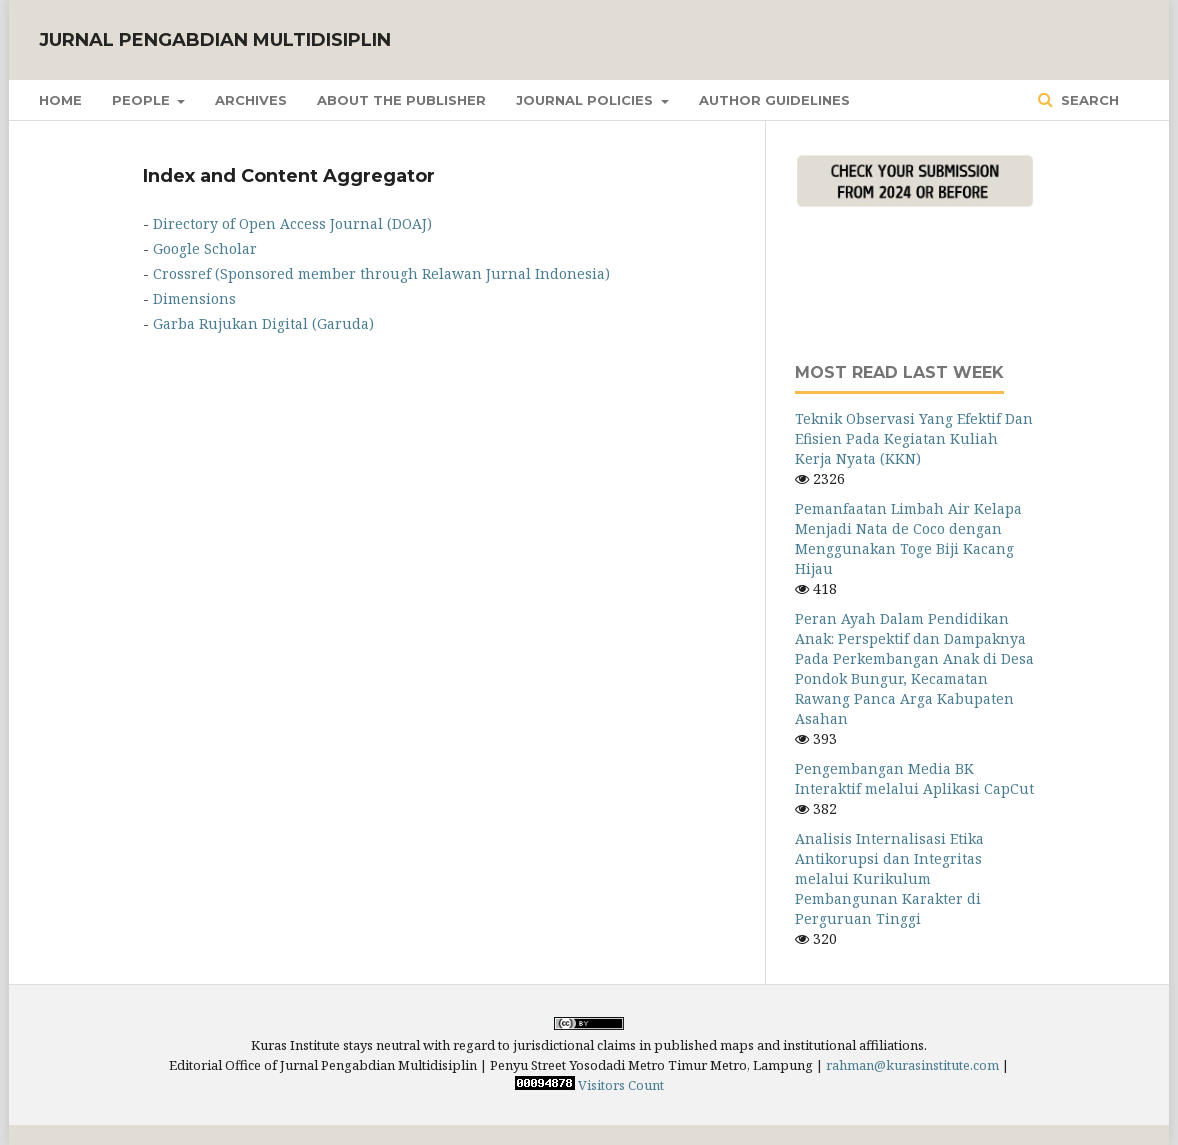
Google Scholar (205, 248)
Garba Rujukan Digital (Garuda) (263, 323)
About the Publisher (401, 100)
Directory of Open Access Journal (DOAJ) (292, 223)
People (143, 100)
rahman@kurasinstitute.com (912, 1065)
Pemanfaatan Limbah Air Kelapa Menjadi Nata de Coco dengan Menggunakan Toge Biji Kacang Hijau (908, 538)
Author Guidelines (774, 100)
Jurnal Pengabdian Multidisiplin (215, 40)
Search (1088, 100)
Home (60, 100)
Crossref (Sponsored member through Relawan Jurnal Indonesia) (381, 273)
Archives (251, 100)
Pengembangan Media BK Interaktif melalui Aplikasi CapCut (914, 778)
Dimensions (194, 298)
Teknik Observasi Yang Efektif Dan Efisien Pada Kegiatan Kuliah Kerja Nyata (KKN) (914, 438)
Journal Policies (586, 100)
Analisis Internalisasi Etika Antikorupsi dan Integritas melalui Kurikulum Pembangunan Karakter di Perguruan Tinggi (889, 878)
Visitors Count (621, 1085)
